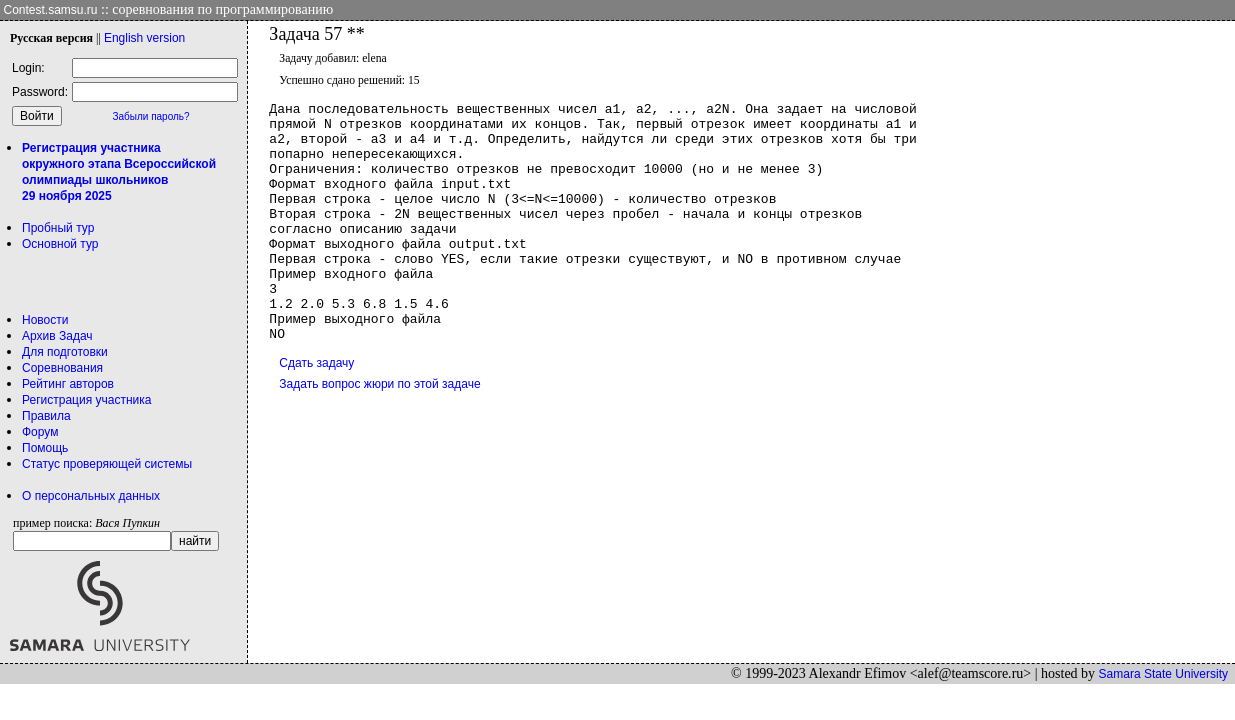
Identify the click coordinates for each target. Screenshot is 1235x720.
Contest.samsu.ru (51, 10)
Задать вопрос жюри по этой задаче (379, 432)
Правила (46, 416)
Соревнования (62, 368)
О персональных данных (91, 496)
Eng (144, 38)
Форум (40, 432)
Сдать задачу (316, 411)
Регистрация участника (86, 400)
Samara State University (1163, 674)
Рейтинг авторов (68, 384)
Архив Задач (57, 336)
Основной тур (60, 244)
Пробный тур (58, 228)
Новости (45, 320)
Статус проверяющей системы (107, 464)
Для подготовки (65, 352)
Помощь (45, 448)
